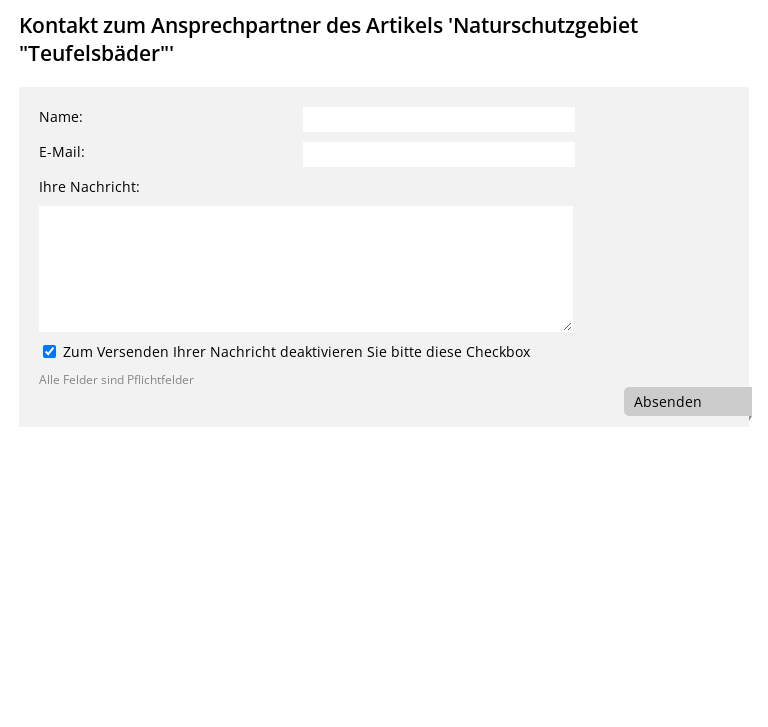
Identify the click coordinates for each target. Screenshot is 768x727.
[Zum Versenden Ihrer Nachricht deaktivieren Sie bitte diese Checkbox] (49, 351)
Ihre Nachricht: (89, 186)
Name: (61, 116)
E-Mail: (62, 151)
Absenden (668, 401)
